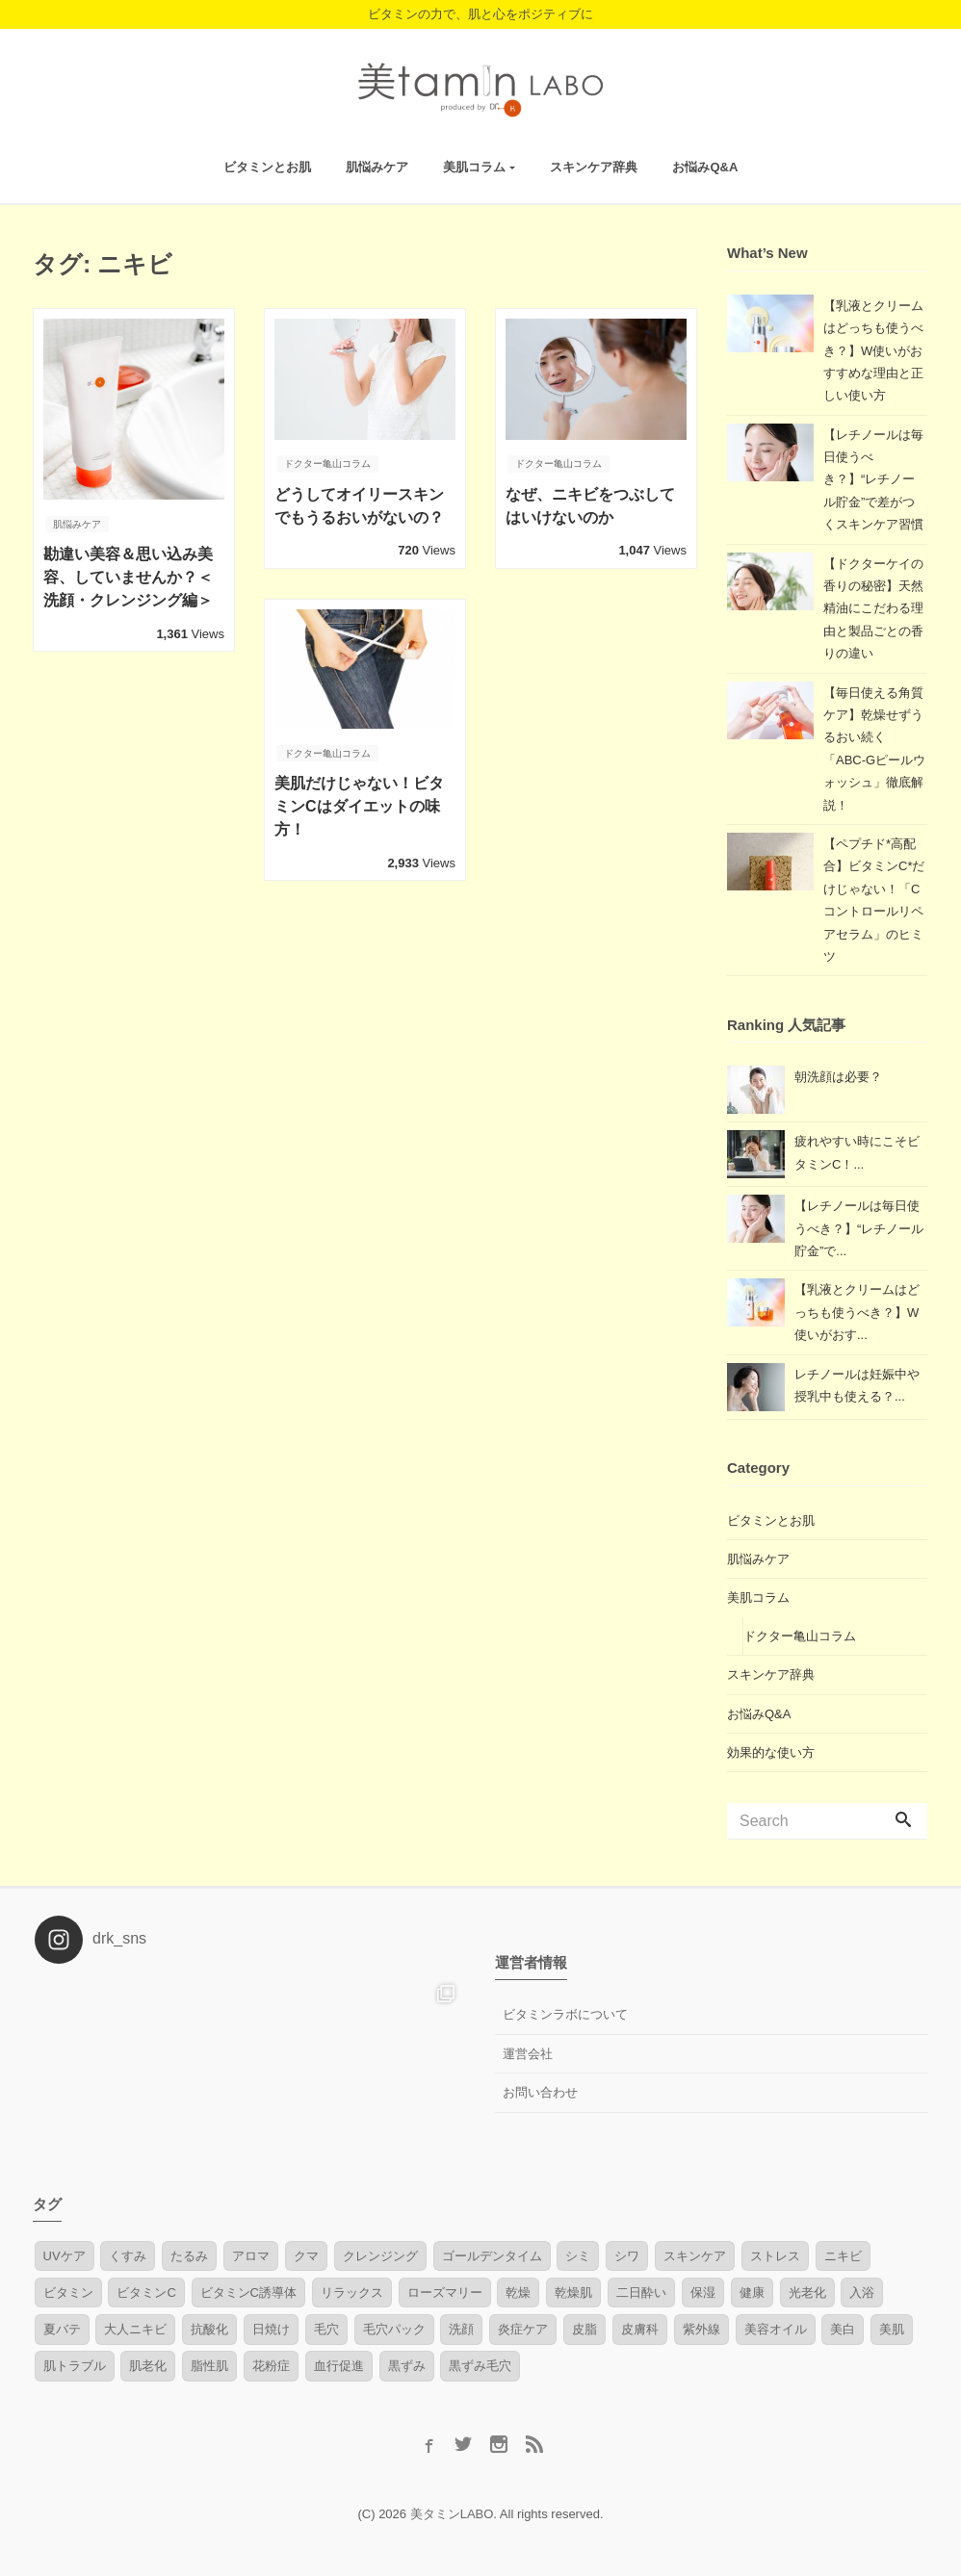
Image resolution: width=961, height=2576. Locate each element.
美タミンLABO (452, 2514)
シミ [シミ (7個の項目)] (577, 2256)
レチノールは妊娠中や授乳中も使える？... (857, 1385)
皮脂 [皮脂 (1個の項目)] (584, 2329)
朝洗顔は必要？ (838, 1076)
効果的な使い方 (771, 1752)
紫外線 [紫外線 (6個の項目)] (701, 2329)
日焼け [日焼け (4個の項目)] (271, 2329)
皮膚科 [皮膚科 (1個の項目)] (640, 2329)
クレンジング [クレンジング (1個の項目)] (380, 2256)
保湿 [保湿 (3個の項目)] (702, 2292)
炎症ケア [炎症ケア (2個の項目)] (523, 2329)
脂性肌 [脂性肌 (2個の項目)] (209, 2365)
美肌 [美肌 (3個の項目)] (891, 2329)
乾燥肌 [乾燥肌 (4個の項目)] (573, 2292)
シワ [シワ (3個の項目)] (626, 2256)
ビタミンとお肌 (267, 167)
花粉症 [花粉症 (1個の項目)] (271, 2365)
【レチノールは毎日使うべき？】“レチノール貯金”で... (858, 1228)
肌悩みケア (377, 167)
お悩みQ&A (705, 167)
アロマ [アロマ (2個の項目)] (251, 2256)
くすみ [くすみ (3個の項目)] (127, 2256)
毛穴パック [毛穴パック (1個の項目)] (394, 2329)
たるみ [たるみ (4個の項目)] (189, 2256)
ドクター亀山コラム (799, 1636)
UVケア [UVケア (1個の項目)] (64, 2256)
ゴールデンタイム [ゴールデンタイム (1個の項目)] (492, 2256)
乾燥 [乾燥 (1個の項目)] (518, 2292)
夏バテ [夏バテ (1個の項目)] (62, 2329)
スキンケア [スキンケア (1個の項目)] (694, 2256)
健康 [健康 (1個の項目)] (752, 2292)
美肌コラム (474, 167)
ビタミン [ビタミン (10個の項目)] (68, 2292)
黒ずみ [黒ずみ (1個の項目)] (407, 2365)
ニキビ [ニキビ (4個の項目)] (843, 2256)
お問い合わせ (540, 2092)
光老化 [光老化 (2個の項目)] (807, 2292)
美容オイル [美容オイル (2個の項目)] (775, 2329)
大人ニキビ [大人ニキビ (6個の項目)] (135, 2329)
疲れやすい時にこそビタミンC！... (857, 1152)
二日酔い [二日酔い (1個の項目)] (641, 2292)
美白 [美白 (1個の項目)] (842, 2329)
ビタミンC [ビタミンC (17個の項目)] (146, 2292)
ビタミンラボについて (565, 2014)
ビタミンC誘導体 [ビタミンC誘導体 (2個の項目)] (248, 2292)
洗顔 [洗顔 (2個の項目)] (461, 2329)
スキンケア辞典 (593, 167)
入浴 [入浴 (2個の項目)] (861, 2292)
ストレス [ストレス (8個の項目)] (775, 2256)
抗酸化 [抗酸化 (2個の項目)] (209, 2329)
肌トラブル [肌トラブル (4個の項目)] (74, 2365)
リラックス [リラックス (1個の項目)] (352, 2292)
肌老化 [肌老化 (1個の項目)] (148, 2365)
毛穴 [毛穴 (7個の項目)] (326, 2329)
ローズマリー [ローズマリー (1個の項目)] (444, 2292)
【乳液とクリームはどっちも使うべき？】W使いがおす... (857, 1312)
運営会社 (528, 2054)
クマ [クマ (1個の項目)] (306, 2256)
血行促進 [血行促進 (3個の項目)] (339, 2365)
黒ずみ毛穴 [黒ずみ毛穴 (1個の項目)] (480, 2365)
